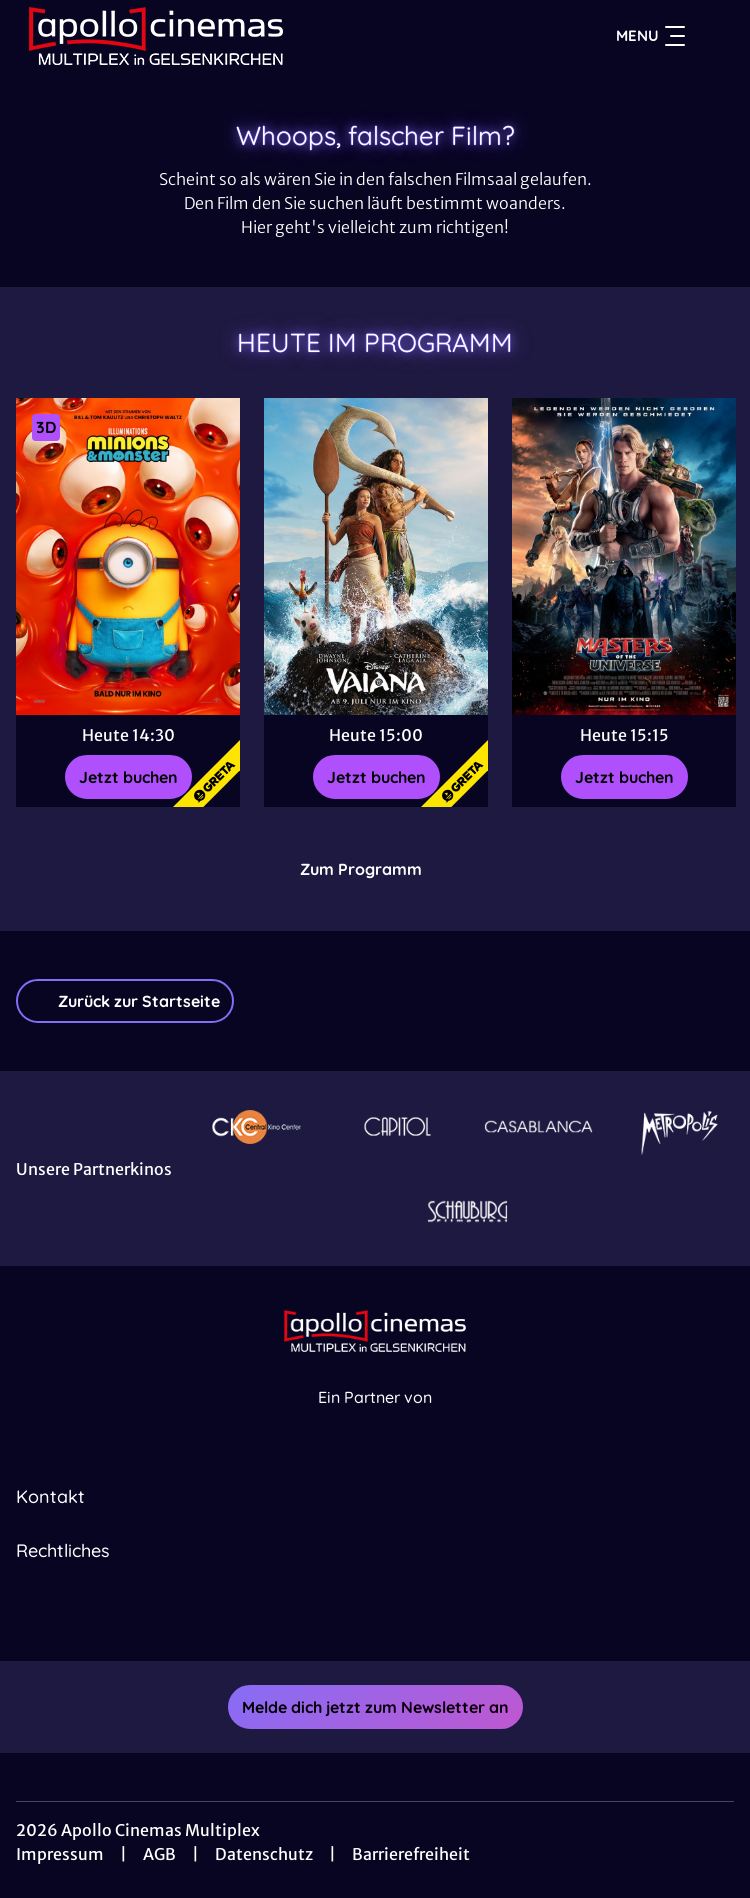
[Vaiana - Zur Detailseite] (376, 556)
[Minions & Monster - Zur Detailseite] (128, 556)
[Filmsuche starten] (714, 36)
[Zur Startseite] (156, 36)
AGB (159, 1854)
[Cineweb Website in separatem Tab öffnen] (375, 1418)
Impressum (60, 1854)
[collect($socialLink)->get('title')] (353, 1617)
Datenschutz (264, 1854)
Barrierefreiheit (411, 1854)
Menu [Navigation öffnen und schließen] (650, 36)
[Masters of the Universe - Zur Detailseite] (624, 556)
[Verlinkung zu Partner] (256, 1125)
